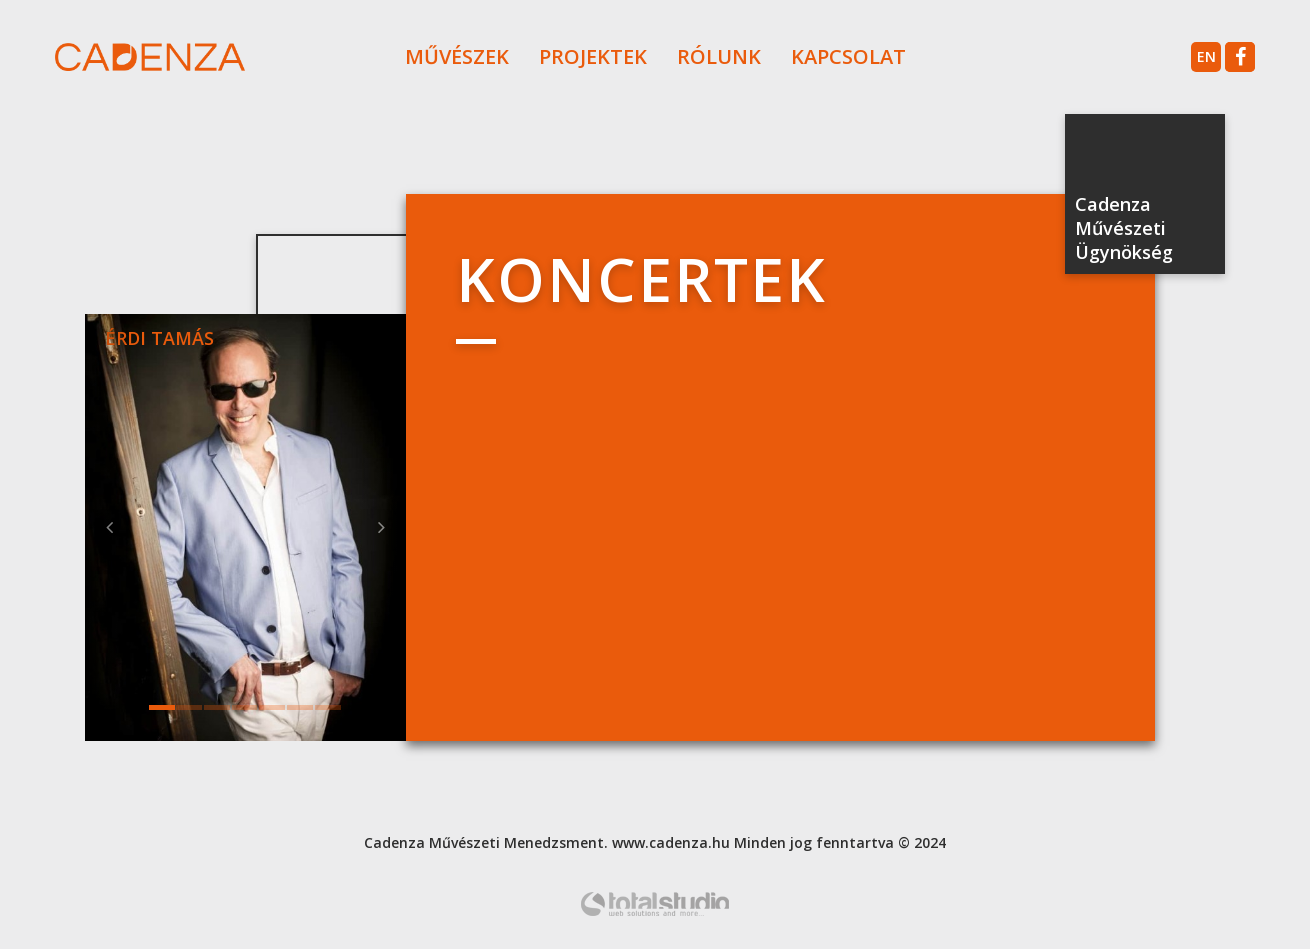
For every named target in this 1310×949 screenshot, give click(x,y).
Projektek (593, 56)
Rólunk (719, 56)
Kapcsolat (848, 56)
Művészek (457, 56)
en (1206, 56)
